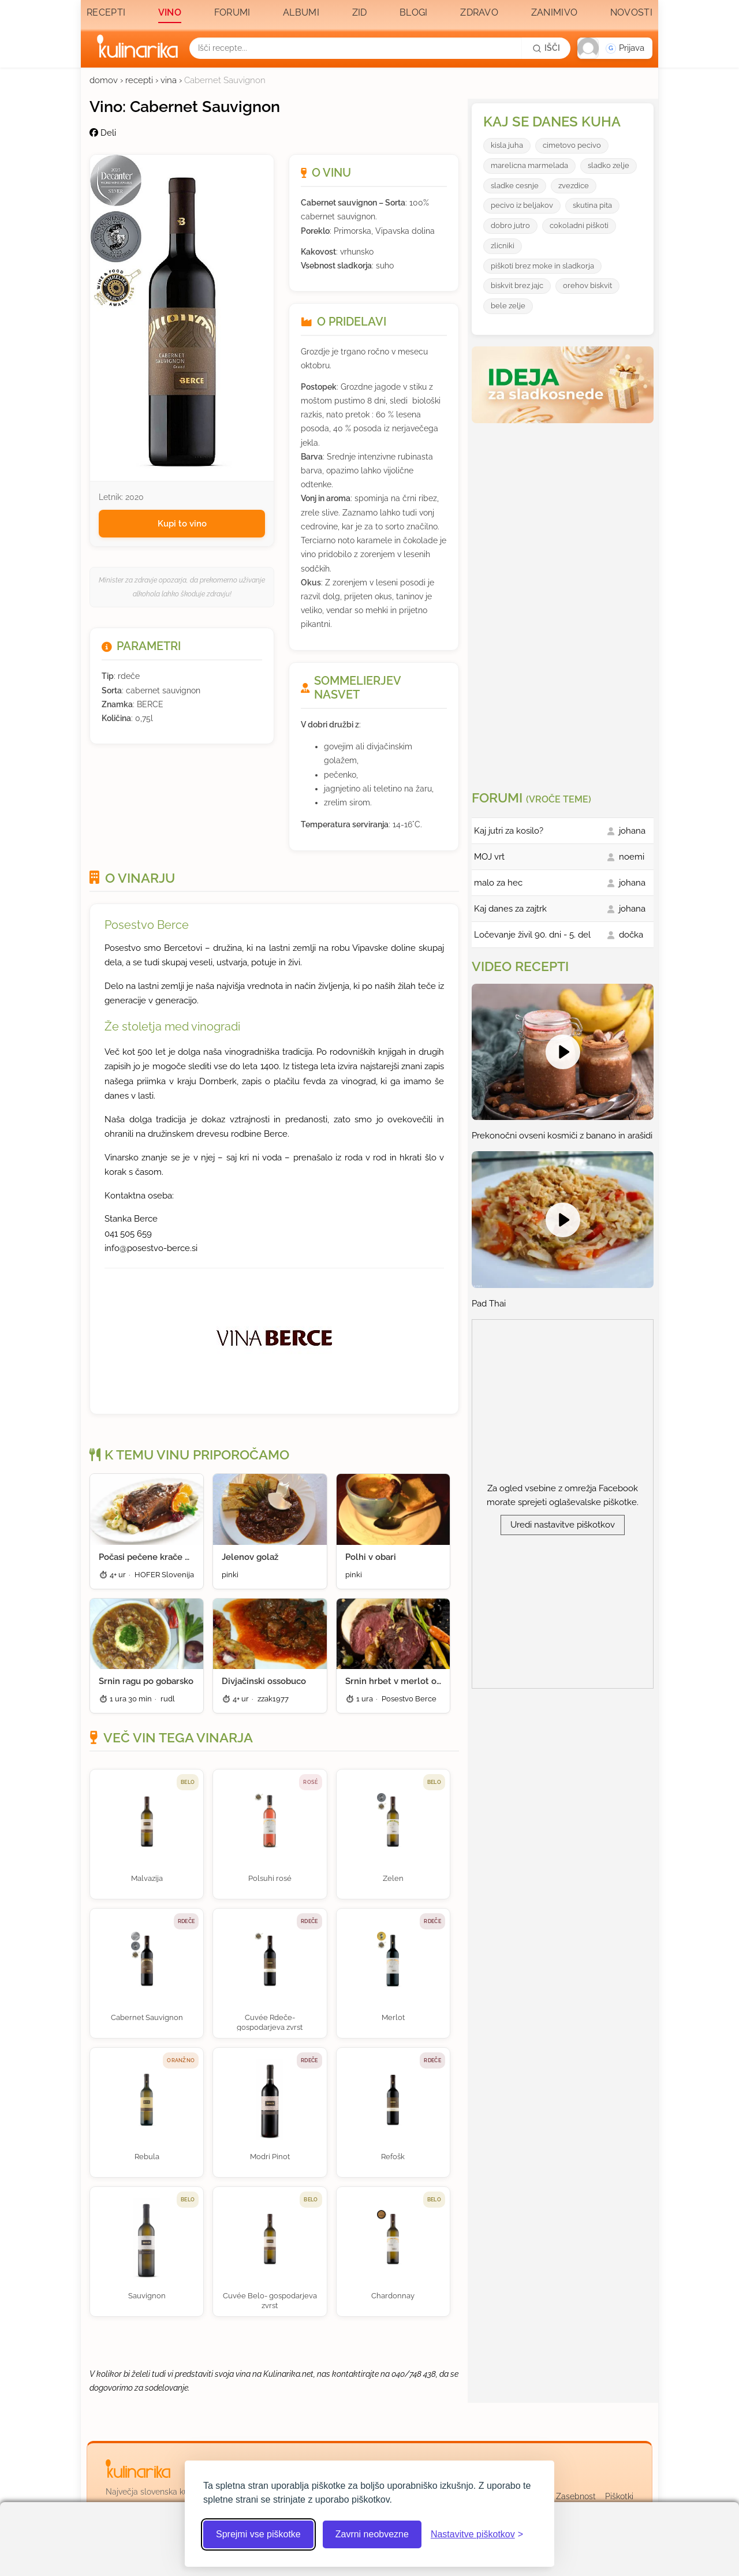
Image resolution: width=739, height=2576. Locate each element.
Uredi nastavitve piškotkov (562, 1525)
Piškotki (619, 2496)
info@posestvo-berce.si (150, 1248)
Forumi (232, 12)
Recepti (106, 12)
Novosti (631, 12)
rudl (168, 1698)
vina (169, 80)
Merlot (393, 2017)
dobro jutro (510, 225)
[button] (614, 48)
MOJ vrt (489, 857)
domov (103, 80)
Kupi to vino (182, 523)
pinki (230, 1574)
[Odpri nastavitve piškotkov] (477, 2534)
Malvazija (147, 1878)
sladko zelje (608, 165)
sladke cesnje (515, 185)
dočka (631, 934)
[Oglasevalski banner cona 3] (564, 602)
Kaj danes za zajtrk (510, 909)
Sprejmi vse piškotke (258, 2534)
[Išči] (546, 48)
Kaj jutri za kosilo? (508, 831)
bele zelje (508, 305)
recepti (139, 80)
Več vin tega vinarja (178, 1738)
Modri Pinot (270, 2156)
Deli (102, 133)
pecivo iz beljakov (522, 205)
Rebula (147, 2156)
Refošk (393, 2156)
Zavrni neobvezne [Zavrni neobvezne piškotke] (372, 2534)
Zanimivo (554, 12)
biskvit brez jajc (517, 285)
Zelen (393, 1878)
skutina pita (592, 205)
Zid (359, 12)
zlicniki (502, 245)
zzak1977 (273, 1698)
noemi (631, 857)
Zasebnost (576, 2496)
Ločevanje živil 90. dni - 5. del (532, 934)
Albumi (301, 12)
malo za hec (498, 883)
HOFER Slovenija (164, 1574)
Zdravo (479, 12)
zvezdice (573, 185)
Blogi (414, 12)
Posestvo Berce (146, 925)
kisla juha (507, 145)
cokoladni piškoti (579, 225)
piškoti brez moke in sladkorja (542, 266)
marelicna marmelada (529, 165)
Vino (169, 12)
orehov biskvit (587, 285)
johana (632, 831)
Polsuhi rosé (270, 1878)
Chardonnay (393, 2295)
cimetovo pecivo (572, 145)
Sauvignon (147, 2295)
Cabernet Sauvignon (147, 2017)
